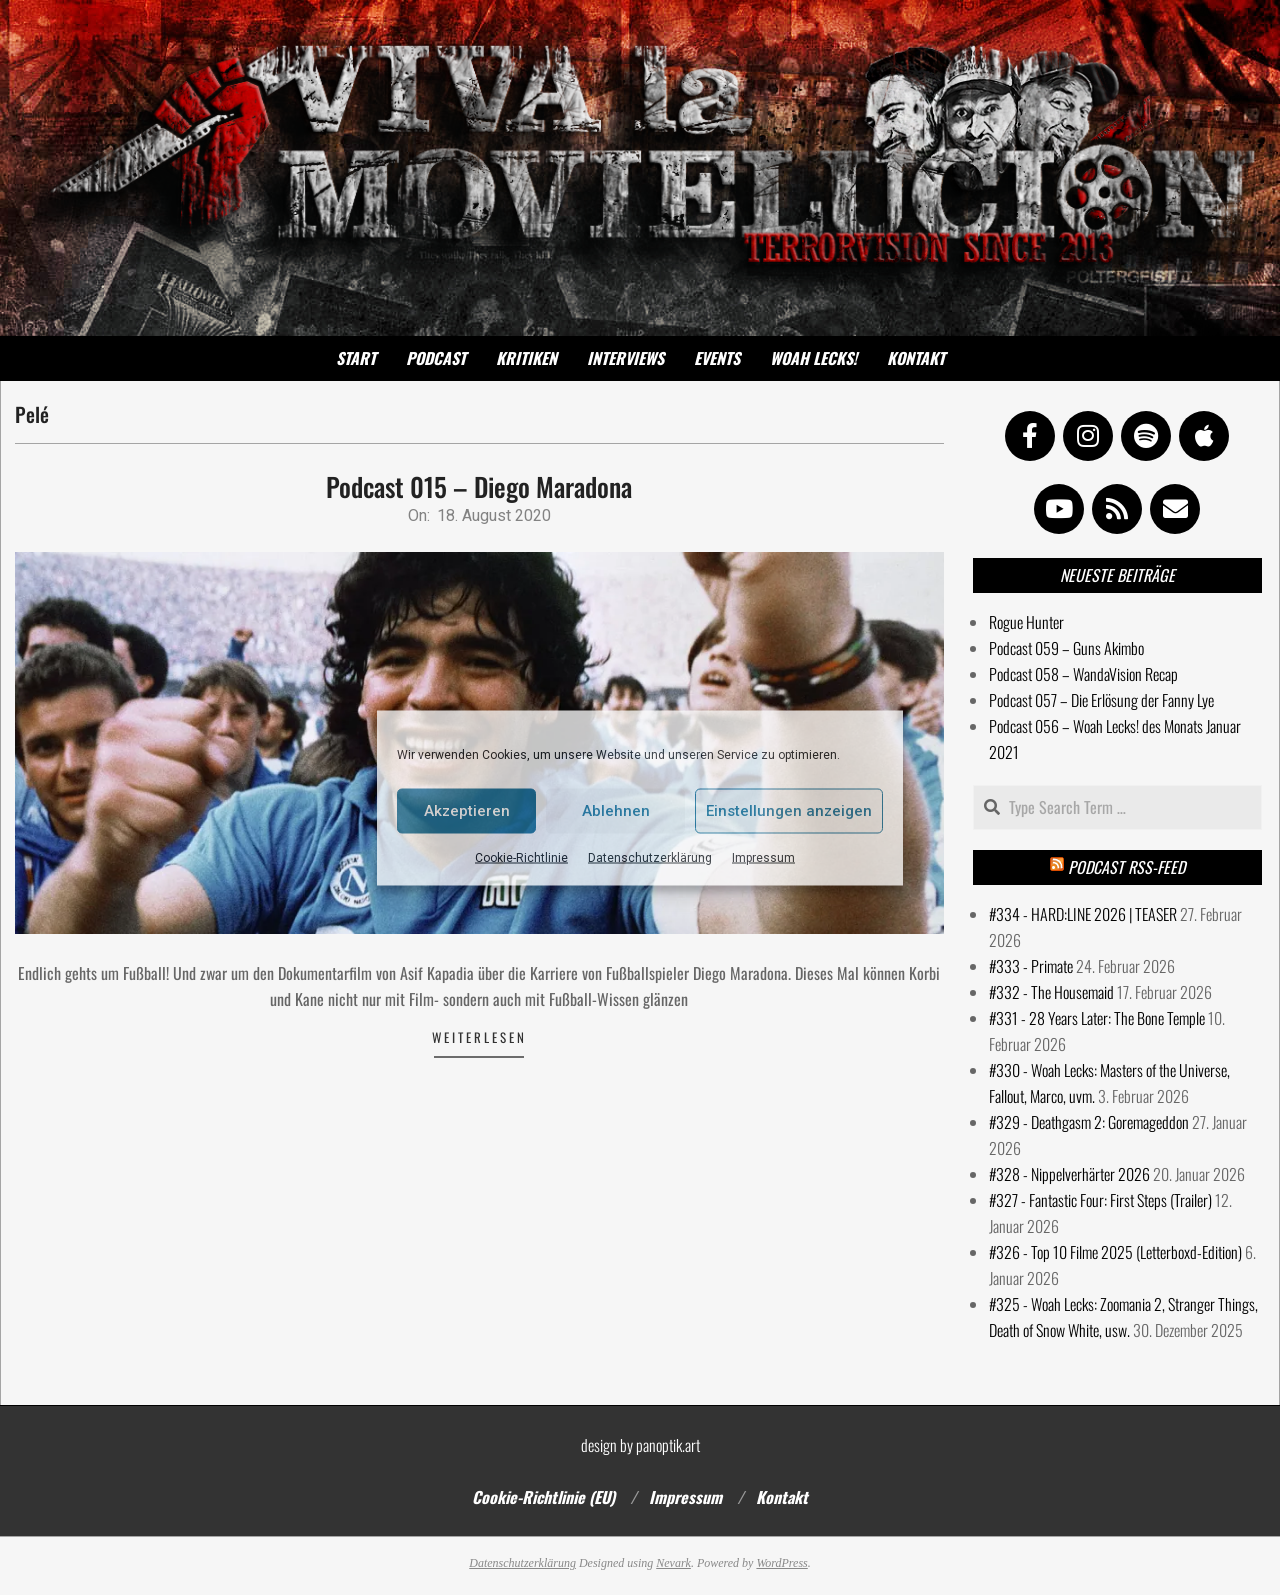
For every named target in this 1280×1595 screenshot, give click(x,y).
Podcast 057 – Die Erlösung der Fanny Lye (1101, 700)
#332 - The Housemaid (1051, 992)
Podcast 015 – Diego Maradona (479, 486)
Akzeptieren (467, 811)
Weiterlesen (479, 1037)
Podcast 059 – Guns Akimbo (1066, 648)
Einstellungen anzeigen (789, 811)
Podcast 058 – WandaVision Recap (1083, 674)
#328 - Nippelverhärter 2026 (1069, 1174)
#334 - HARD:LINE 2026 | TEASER (1083, 914)
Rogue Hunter (1026, 622)
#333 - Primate (1031, 966)
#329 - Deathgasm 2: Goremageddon (1089, 1122)
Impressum (763, 857)
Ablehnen (616, 811)
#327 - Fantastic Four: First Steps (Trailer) (1100, 1200)
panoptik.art (668, 1445)
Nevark (673, 1563)
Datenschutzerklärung (650, 857)
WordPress (781, 1563)
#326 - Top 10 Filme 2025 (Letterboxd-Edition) (1115, 1252)
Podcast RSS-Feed (1126, 867)
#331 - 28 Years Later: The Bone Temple (1097, 1018)
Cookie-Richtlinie (521, 857)
